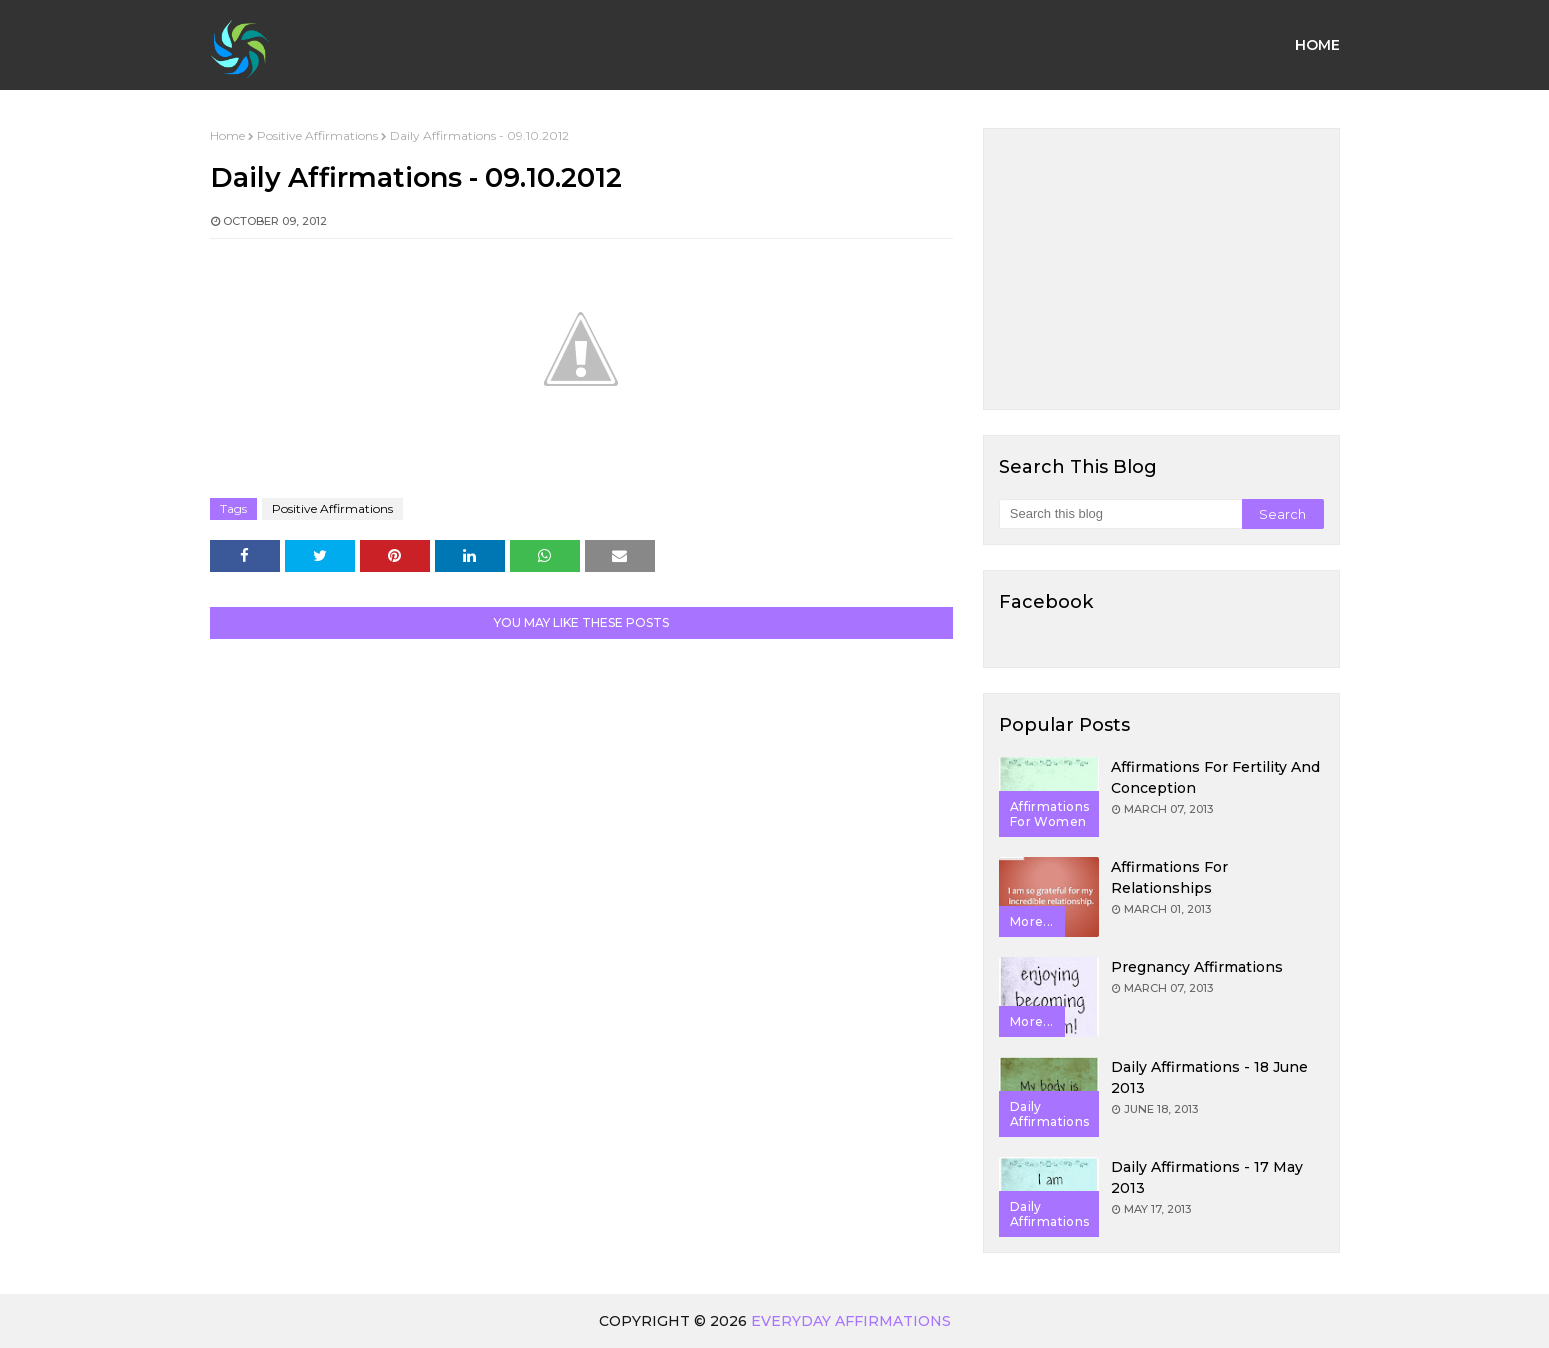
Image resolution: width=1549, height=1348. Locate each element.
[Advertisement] (1161, 269)
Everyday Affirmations (851, 1321)
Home (227, 135)
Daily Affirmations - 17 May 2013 (1207, 1177)
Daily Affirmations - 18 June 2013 (1209, 1077)
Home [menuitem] (1317, 45)
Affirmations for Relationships (1169, 877)
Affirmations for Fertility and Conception (1215, 777)
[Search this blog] (1120, 514)
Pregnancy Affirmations (1197, 967)
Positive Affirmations (317, 135)
